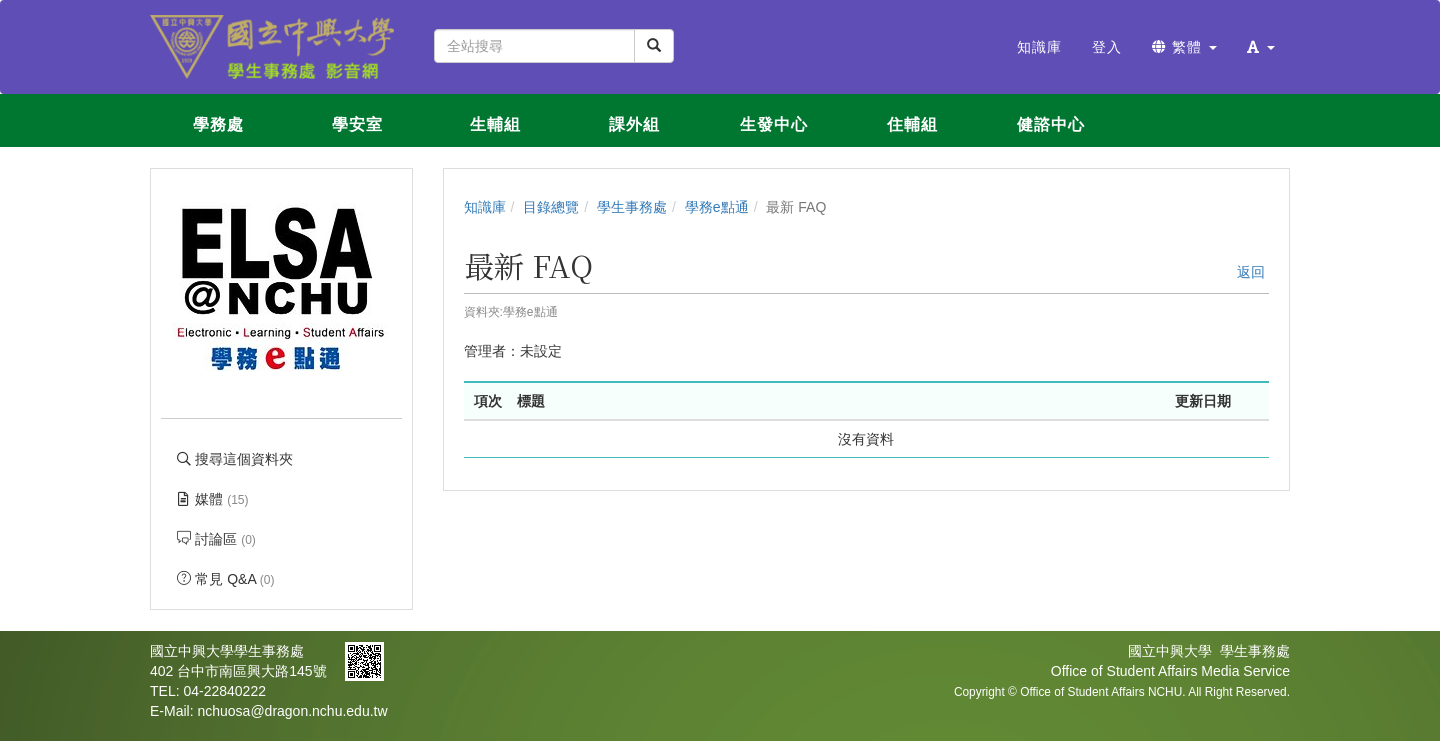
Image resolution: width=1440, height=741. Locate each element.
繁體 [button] (1184, 47)
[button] (1261, 47)
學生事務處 (632, 207)
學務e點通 (717, 207)
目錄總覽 (551, 207)
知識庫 (485, 207)
